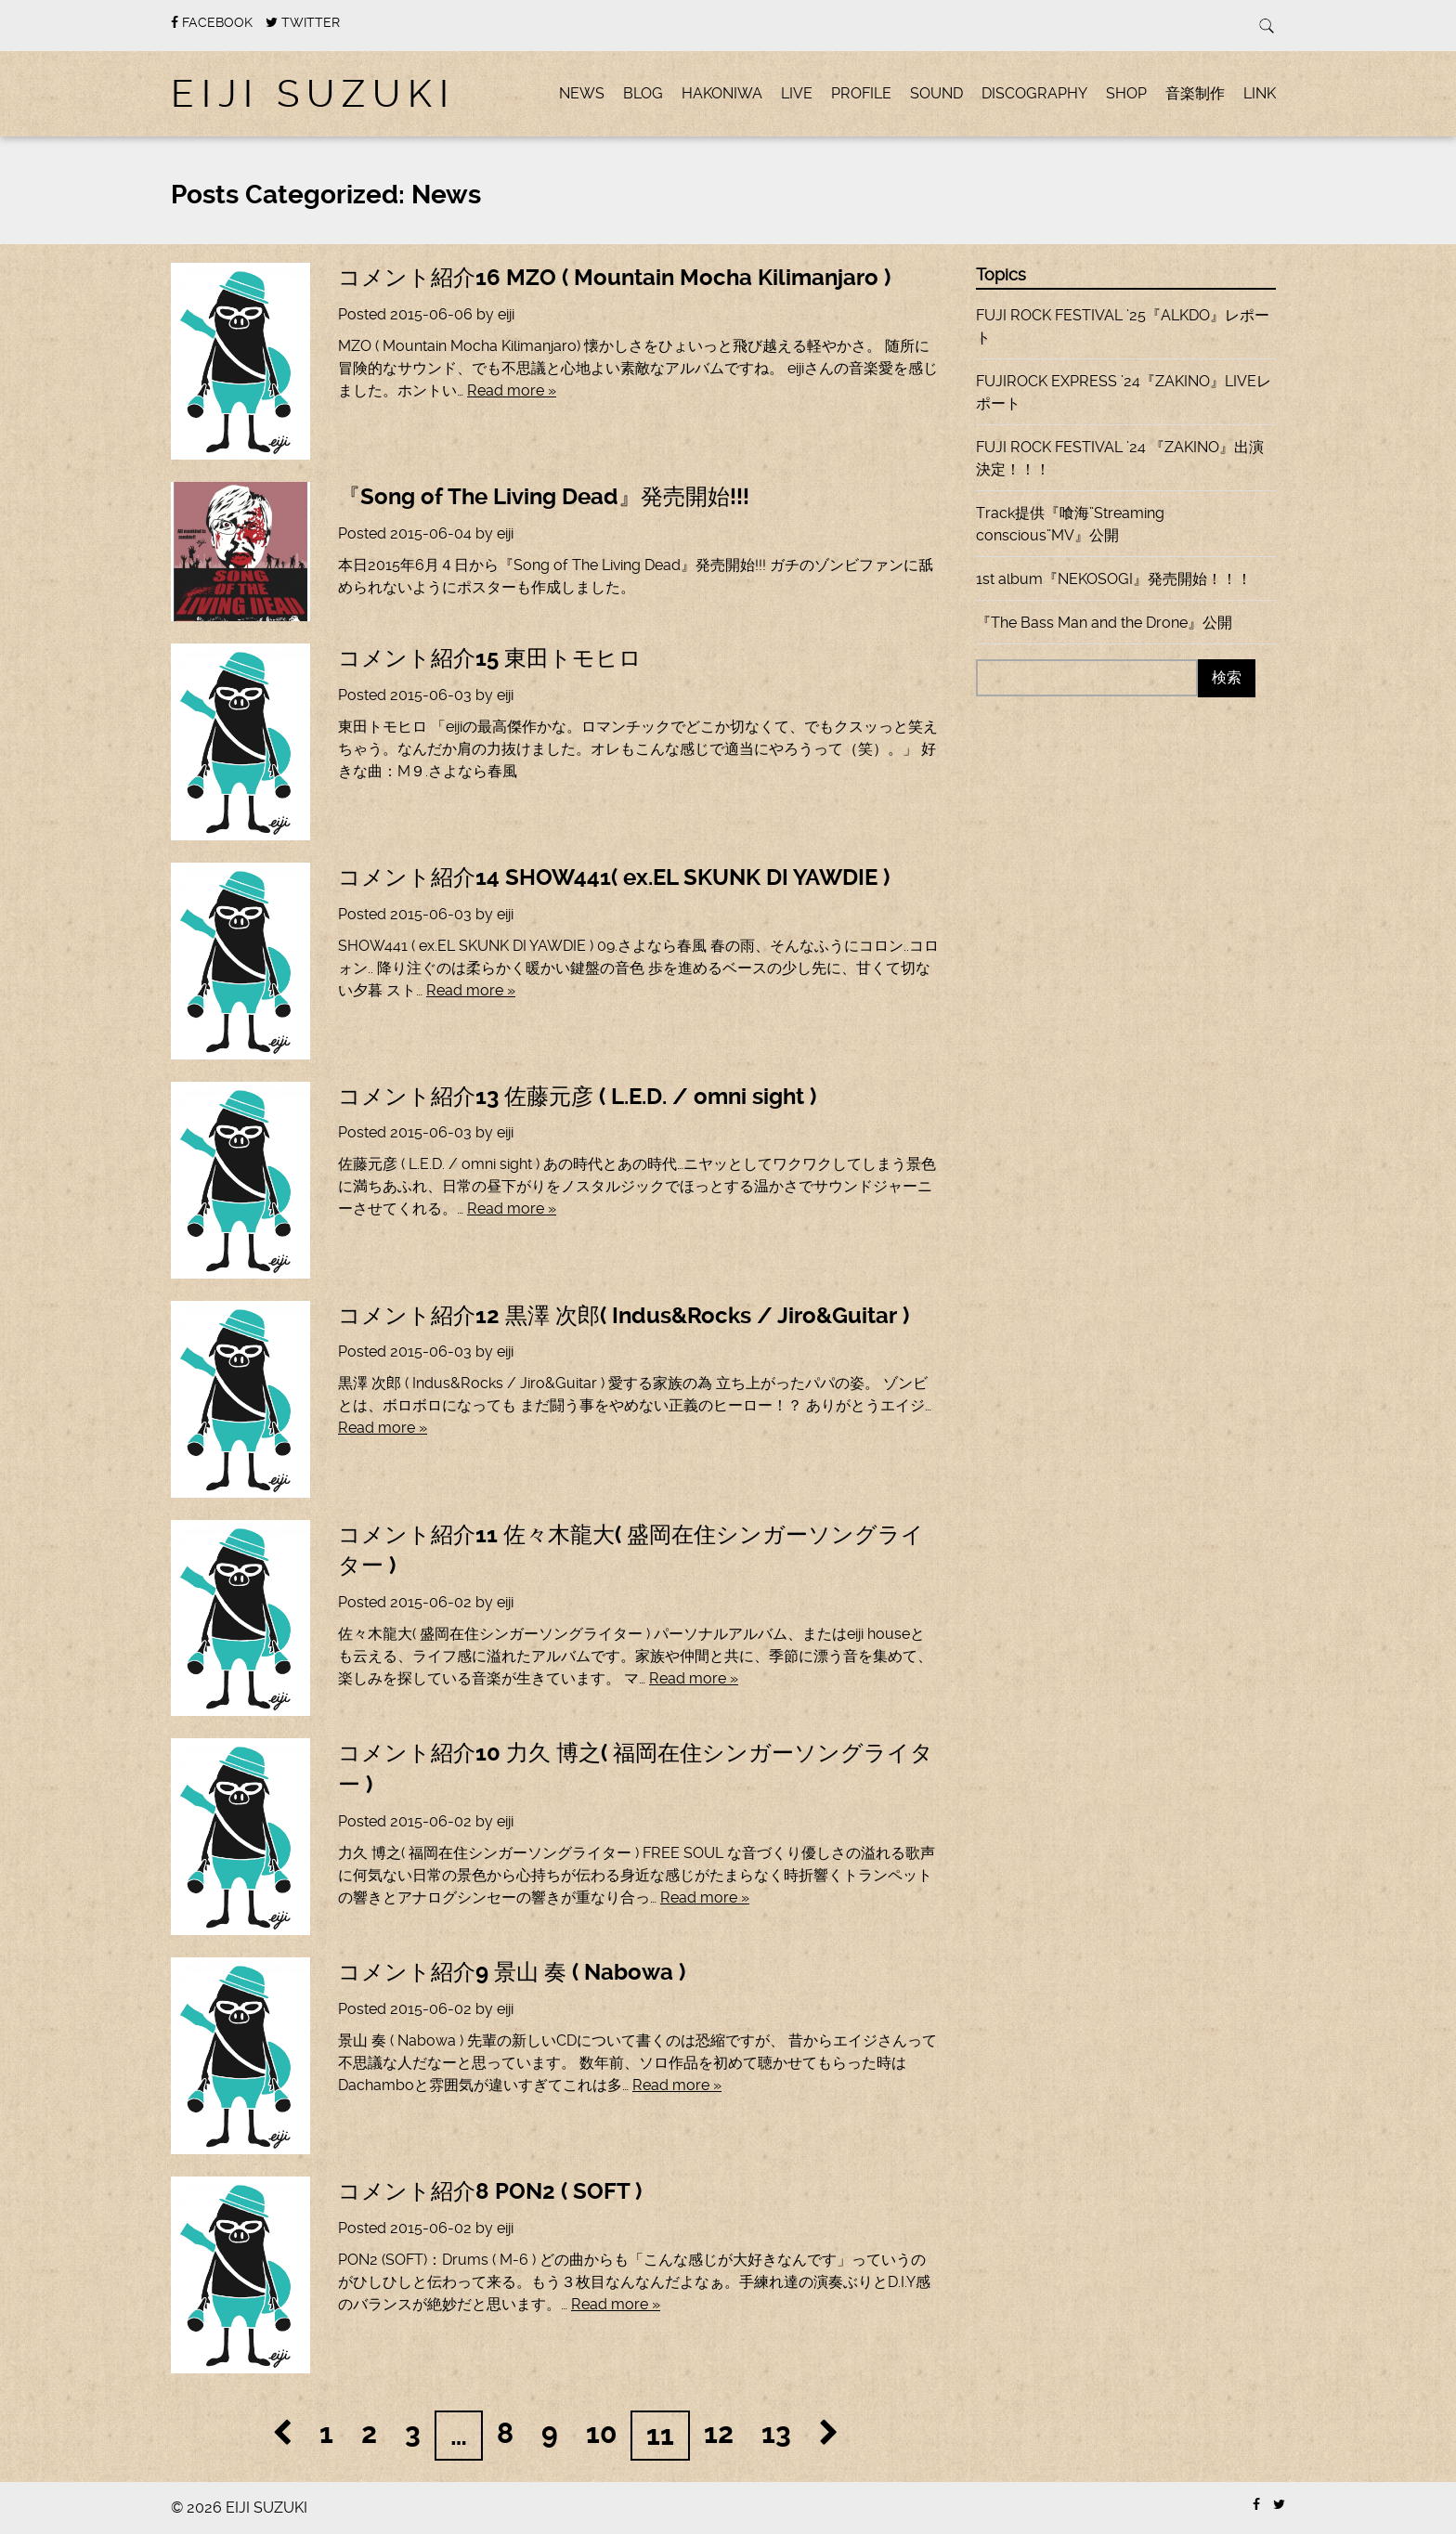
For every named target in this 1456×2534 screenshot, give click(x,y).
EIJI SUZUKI (313, 94)
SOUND (936, 93)
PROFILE (861, 93)
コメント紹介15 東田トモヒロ (490, 658)
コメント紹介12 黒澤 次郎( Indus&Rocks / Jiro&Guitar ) (623, 1316)
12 (719, 2433)
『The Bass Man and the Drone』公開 (1104, 622)
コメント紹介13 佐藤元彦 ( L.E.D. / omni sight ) (580, 1097)
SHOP (1126, 93)
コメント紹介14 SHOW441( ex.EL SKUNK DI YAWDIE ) (614, 877)
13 (776, 2433)
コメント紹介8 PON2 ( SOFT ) (490, 2191)
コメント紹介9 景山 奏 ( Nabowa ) (511, 1972)
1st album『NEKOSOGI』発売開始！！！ (1114, 579)
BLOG (643, 93)
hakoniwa (722, 93)
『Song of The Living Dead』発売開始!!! (543, 497)
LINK (1259, 93)
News (581, 93)
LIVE (796, 93)
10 (601, 2433)
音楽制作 (1195, 93)
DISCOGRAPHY (1034, 93)
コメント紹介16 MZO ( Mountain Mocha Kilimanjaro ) (614, 278)
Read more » (511, 390)
